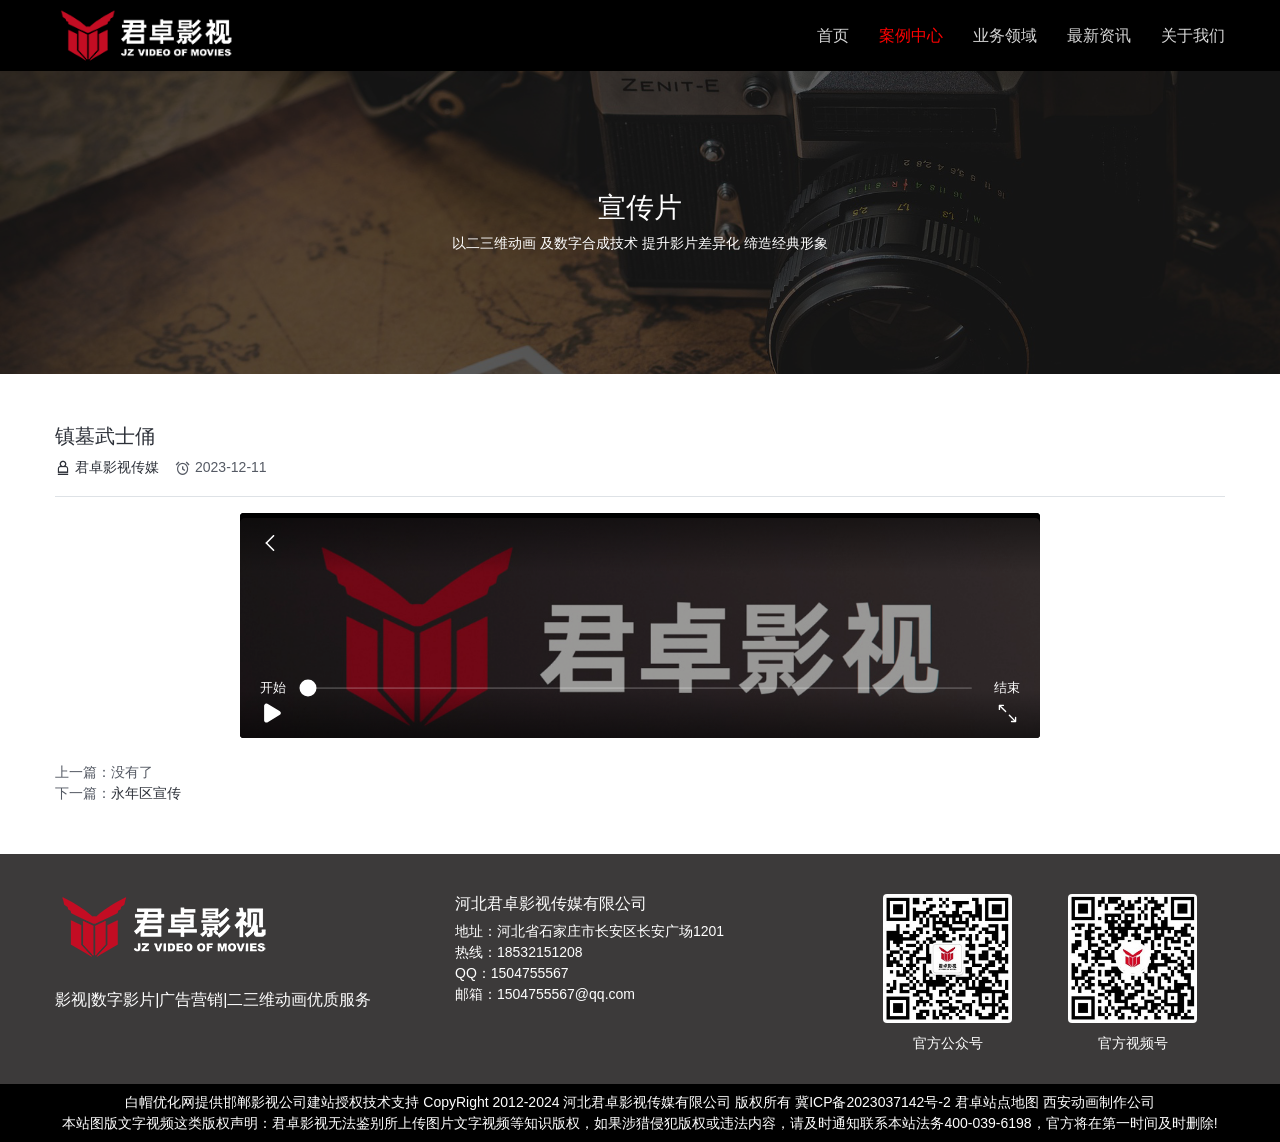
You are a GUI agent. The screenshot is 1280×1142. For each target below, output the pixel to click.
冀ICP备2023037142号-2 (873, 1102)
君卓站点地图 (997, 1102)
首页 (833, 35)
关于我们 (1193, 35)
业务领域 (1005, 35)
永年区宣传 (146, 793)
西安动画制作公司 (1099, 1102)
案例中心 (911, 35)
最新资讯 (1099, 35)
